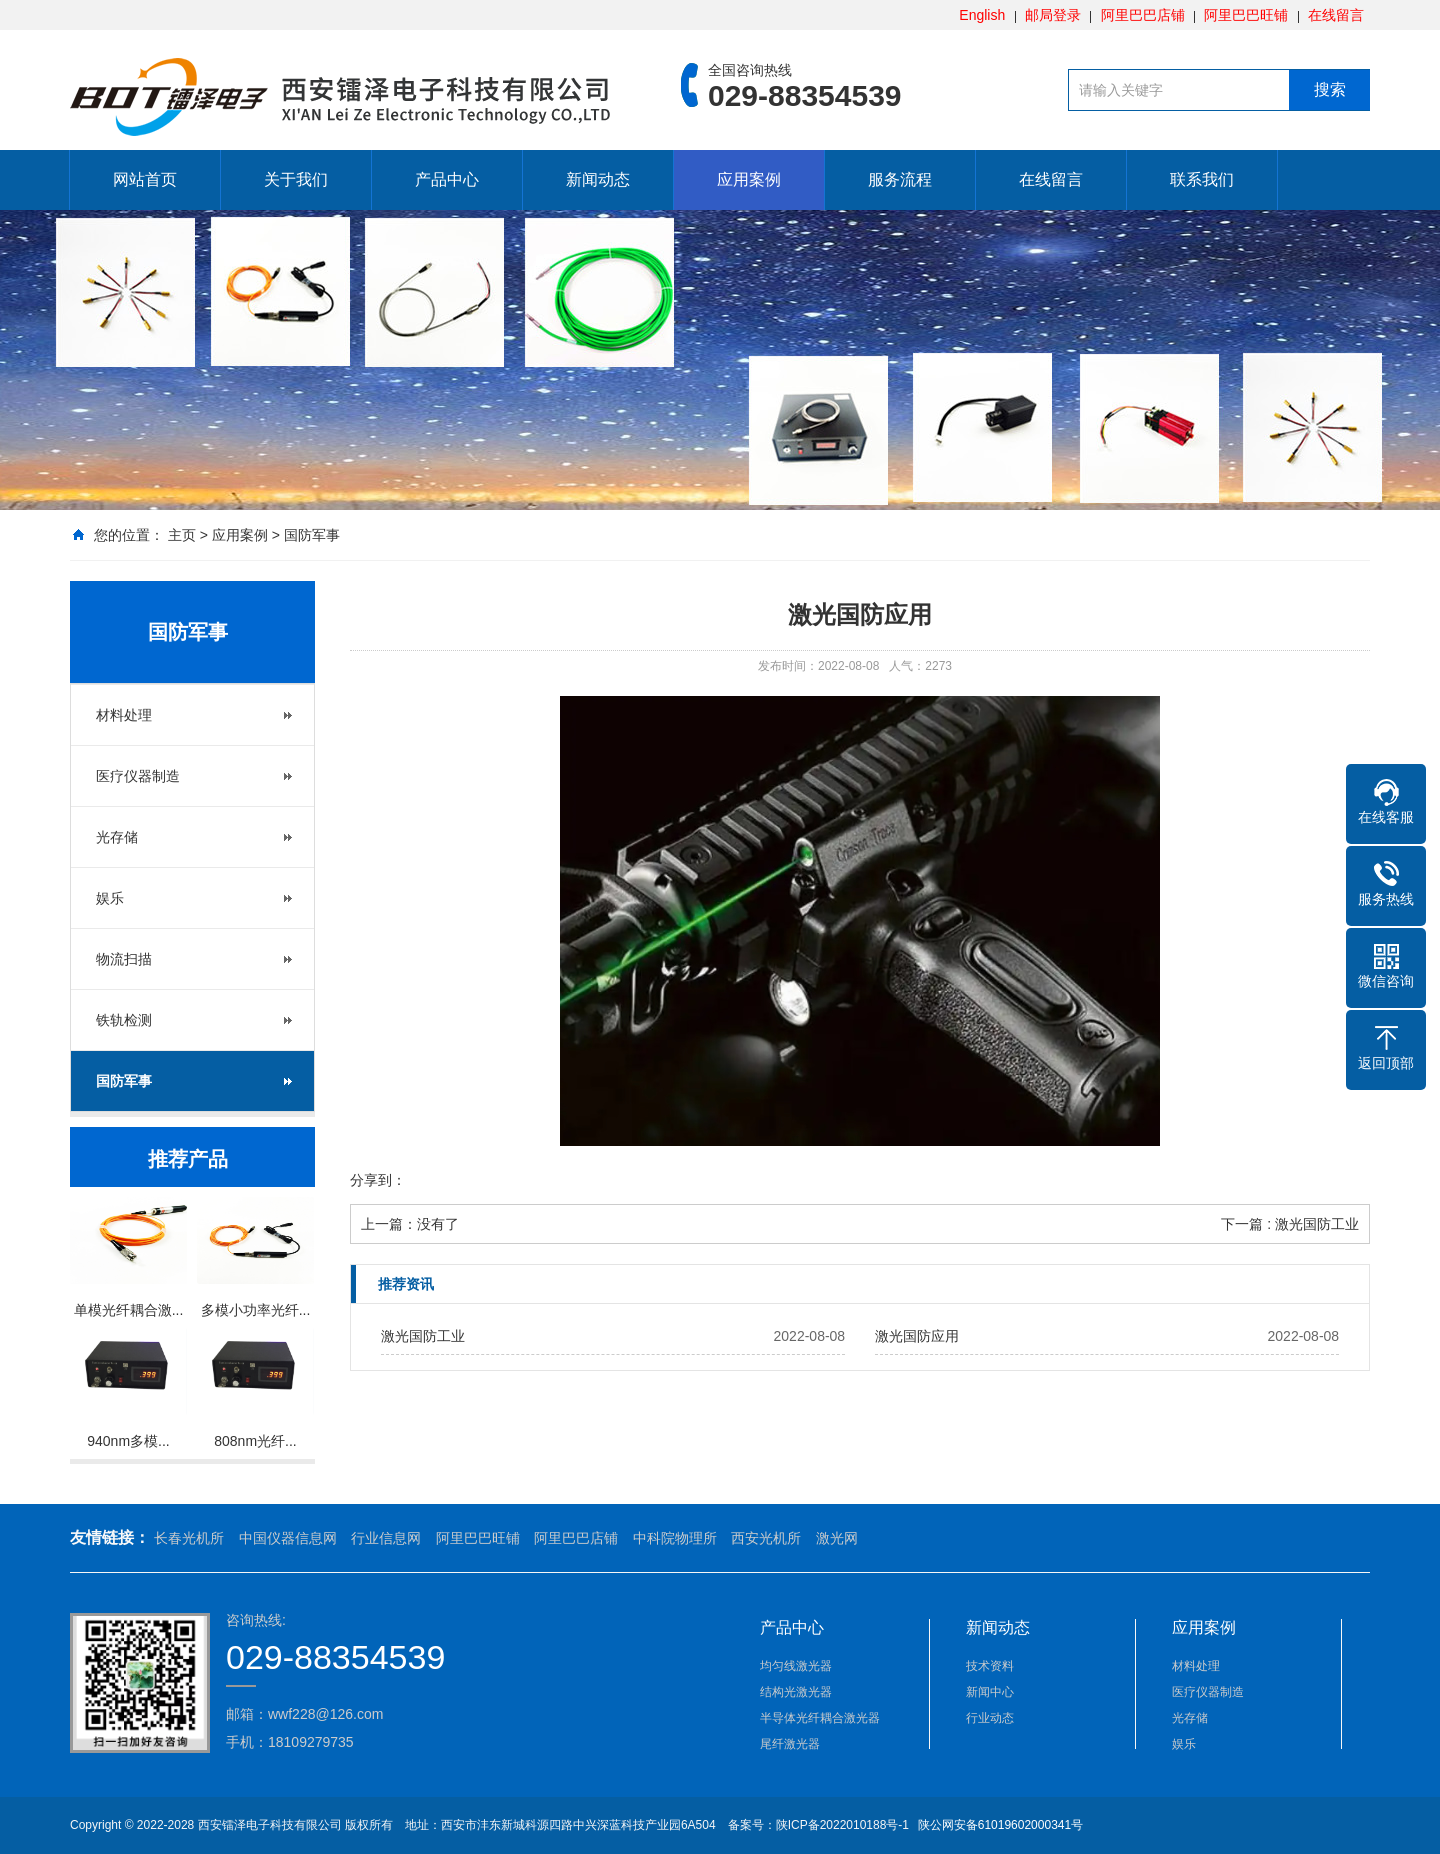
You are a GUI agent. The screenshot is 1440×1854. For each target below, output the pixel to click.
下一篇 (1290, 1224)
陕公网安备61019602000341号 (998, 1825)
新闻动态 (598, 179)
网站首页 (145, 179)
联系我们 (1202, 179)
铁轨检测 (124, 1020)
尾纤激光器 (790, 1744)
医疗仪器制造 (138, 776)
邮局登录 (1053, 15)
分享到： (378, 1180)
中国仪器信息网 (288, 1538)
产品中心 (447, 179)
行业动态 (990, 1718)
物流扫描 (124, 959)
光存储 (117, 837)
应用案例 (749, 179)
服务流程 (900, 179)
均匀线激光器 (796, 1666)
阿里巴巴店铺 (1143, 15)
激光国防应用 (917, 1336)
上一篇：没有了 (410, 1224)
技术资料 (990, 1666)
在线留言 (1336, 15)
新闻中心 (990, 1692)
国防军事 (312, 535)
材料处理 (124, 715)
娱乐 (110, 898)
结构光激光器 (796, 1692)
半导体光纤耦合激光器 (820, 1718)
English (982, 15)
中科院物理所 (675, 1538)
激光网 (837, 1538)
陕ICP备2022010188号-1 (842, 1825)
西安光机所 (766, 1538)
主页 (182, 535)
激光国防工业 (423, 1336)
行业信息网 (386, 1538)
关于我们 (296, 179)
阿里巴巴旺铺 (1246, 15)
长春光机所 (189, 1538)
